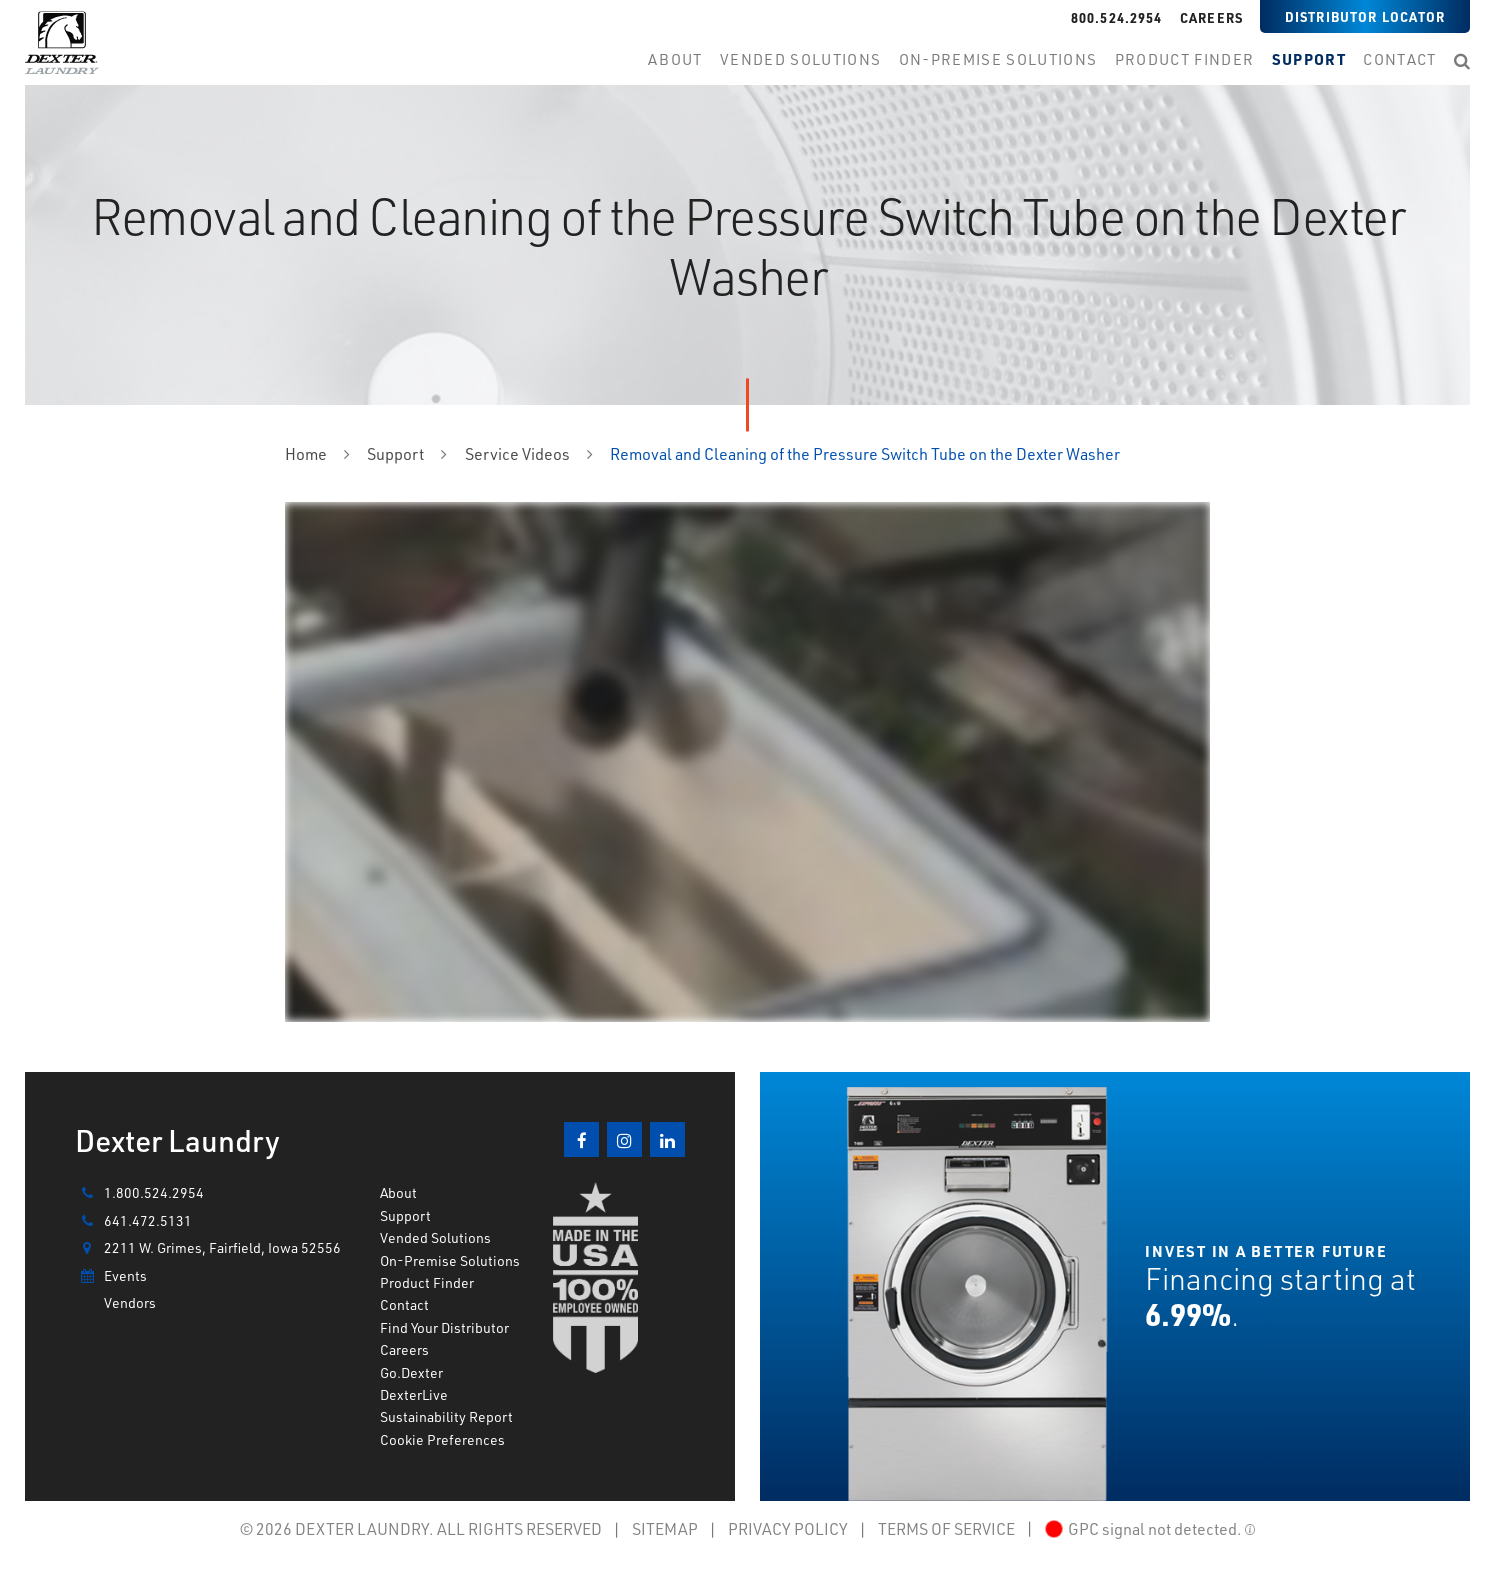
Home (306, 453)
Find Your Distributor (444, 1327)
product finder (1185, 59)
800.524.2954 (1117, 17)
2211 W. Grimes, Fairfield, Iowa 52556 (208, 1248)
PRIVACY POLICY (788, 1528)
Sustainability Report (446, 1416)
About (398, 1192)
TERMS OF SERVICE (946, 1528)
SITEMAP (665, 1528)
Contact (404, 1304)
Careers (1211, 17)
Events (111, 1276)
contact (1399, 59)
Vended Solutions (800, 59)
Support (395, 453)
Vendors (130, 1302)
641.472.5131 (133, 1221)
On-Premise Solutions (450, 1260)
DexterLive (414, 1394)
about (675, 59)
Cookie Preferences (442, 1439)
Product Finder (427, 1282)
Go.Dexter (411, 1372)
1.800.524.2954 (139, 1193)
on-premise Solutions (998, 59)
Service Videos (517, 453)
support (1309, 59)
